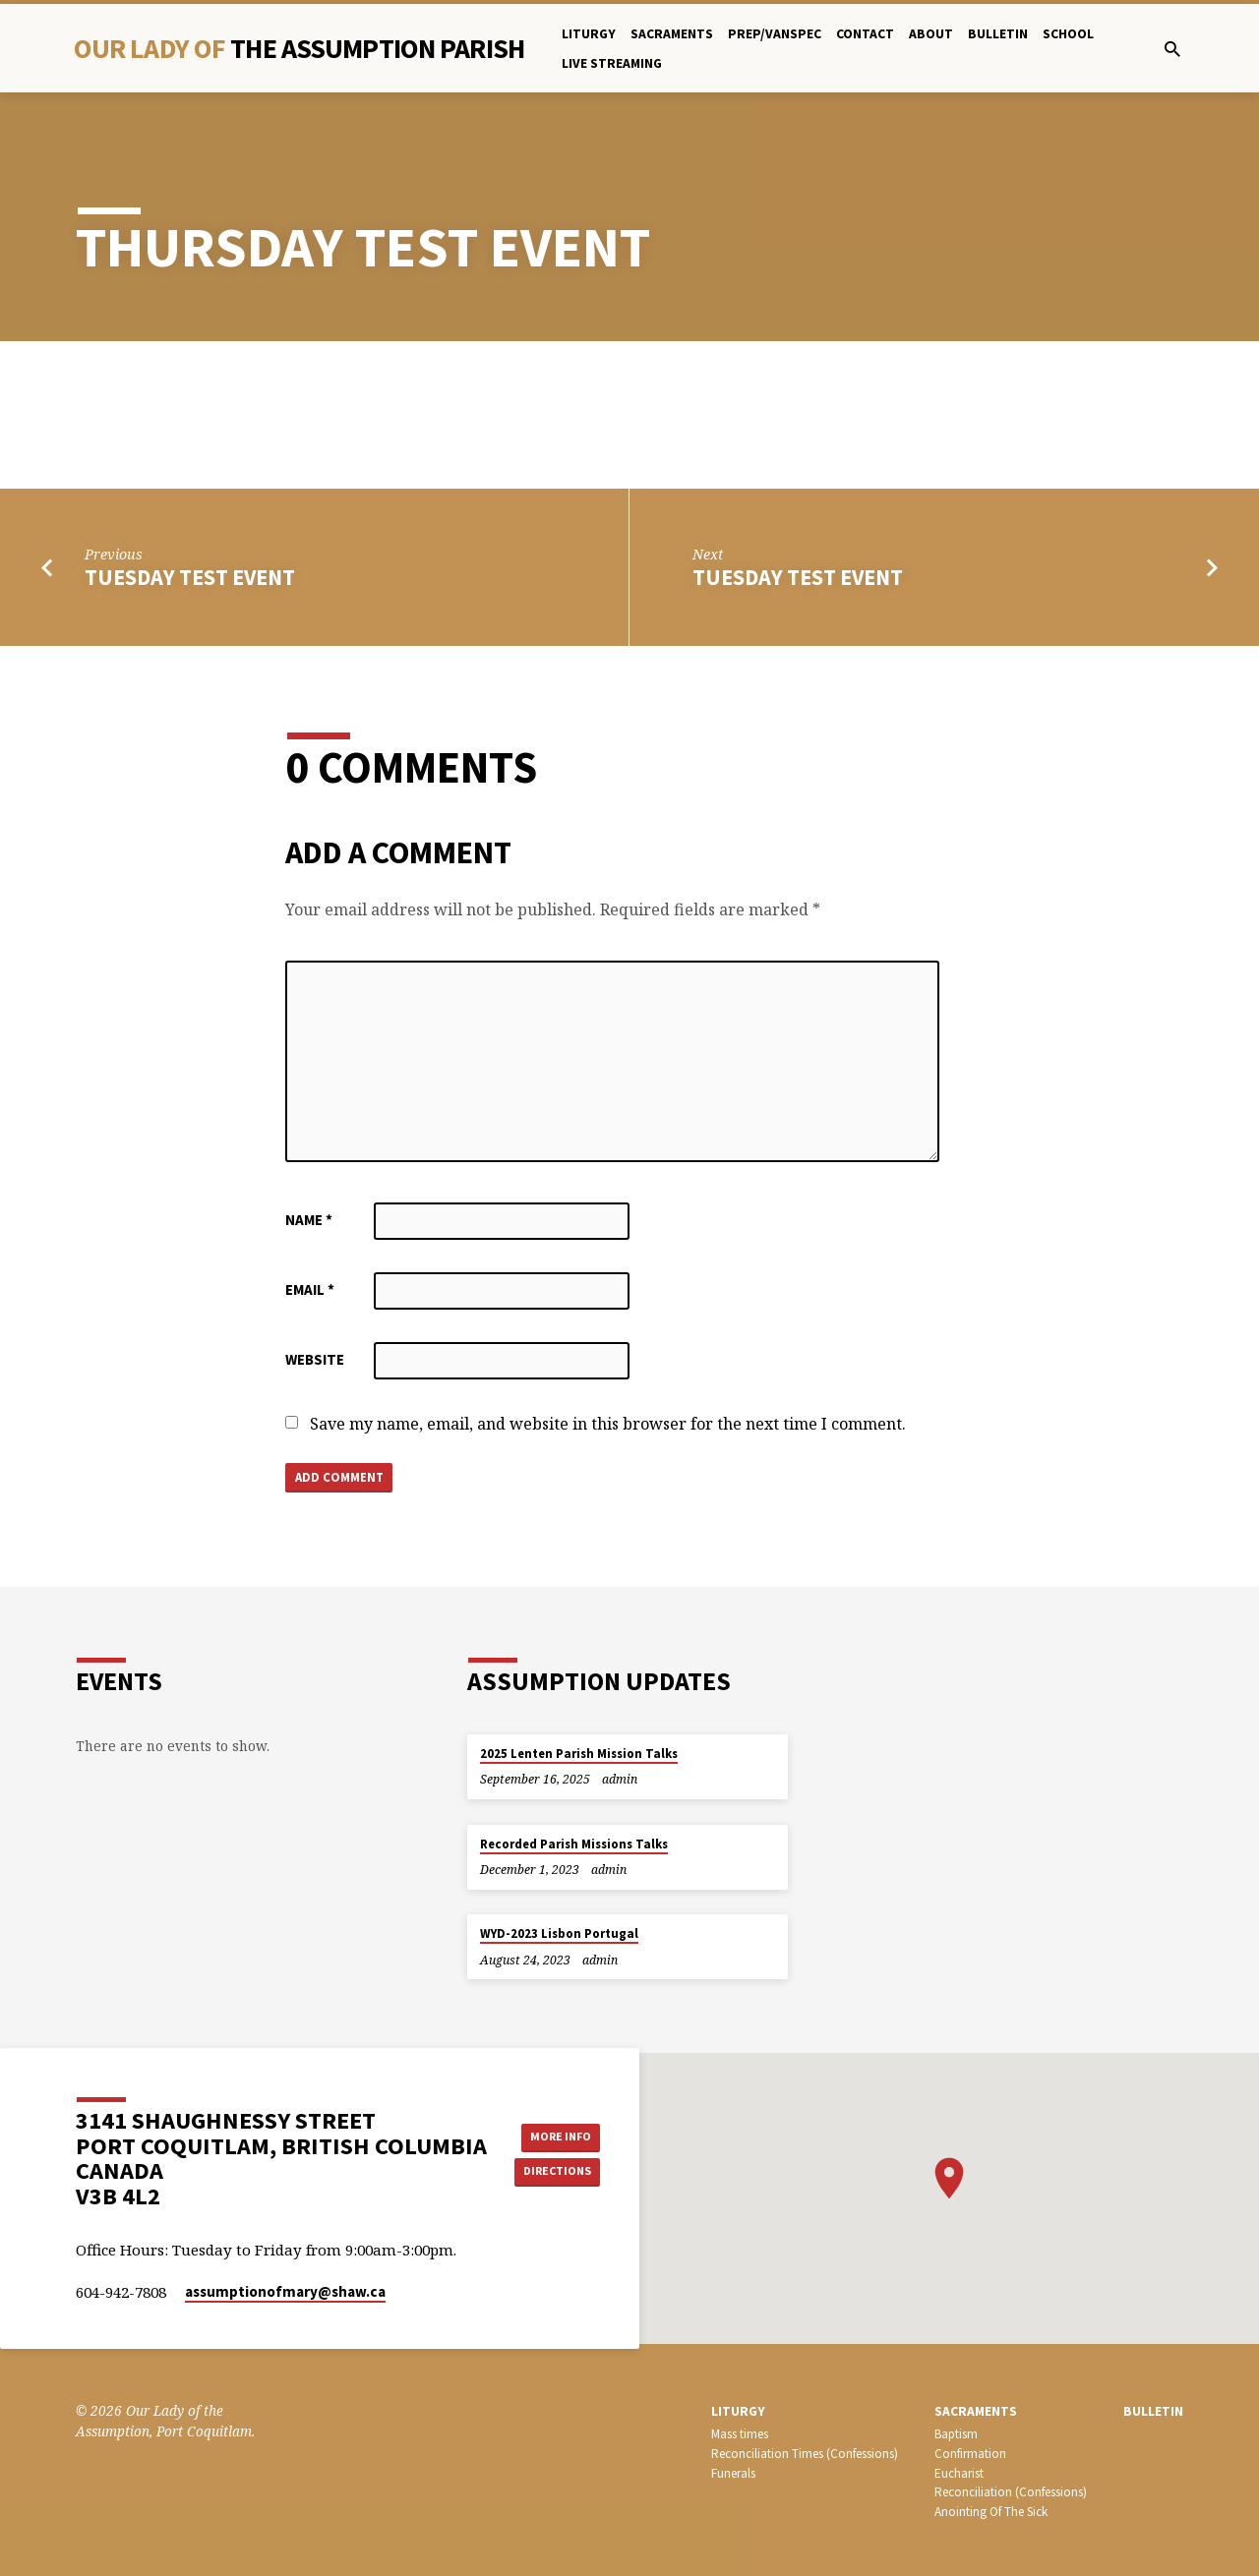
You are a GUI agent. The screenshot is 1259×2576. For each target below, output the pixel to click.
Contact (865, 34)
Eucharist (959, 2473)
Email (309, 1289)
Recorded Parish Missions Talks (574, 1844)
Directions (563, 2173)
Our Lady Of (299, 48)
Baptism (956, 2434)
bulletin (998, 34)
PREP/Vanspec (774, 34)
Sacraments (671, 34)
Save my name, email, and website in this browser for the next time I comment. (608, 1423)
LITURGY (738, 2411)
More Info (564, 2134)
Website (314, 1359)
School (1068, 34)
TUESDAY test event (190, 577)
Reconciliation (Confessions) (1010, 2492)
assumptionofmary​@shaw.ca (285, 2291)
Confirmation (970, 2453)
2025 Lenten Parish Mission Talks (579, 1753)
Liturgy (589, 34)
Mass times (739, 2434)
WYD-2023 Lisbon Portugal (559, 1933)
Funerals (733, 2473)
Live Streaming (612, 63)
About (931, 34)
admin (619, 1779)
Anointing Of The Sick (991, 2511)
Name (308, 1219)
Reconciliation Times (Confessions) (804, 2453)
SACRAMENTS (975, 2411)
